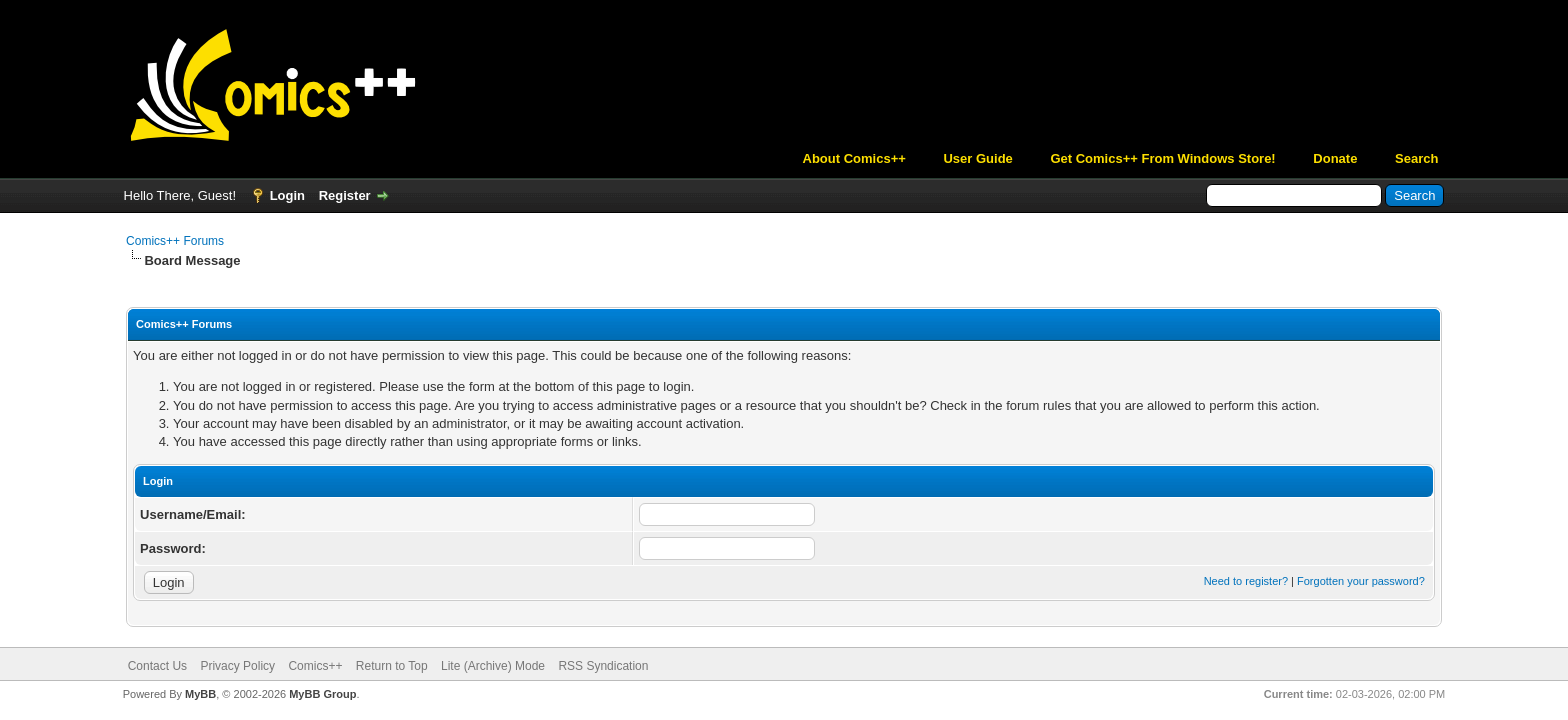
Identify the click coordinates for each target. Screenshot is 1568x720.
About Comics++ (854, 158)
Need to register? (1246, 581)
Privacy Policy (237, 666)
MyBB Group (322, 694)
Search (1416, 158)
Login (287, 195)
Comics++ (315, 666)
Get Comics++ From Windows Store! (1162, 158)
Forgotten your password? (1361, 581)
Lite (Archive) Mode (493, 666)
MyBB (200, 694)
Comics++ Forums (175, 241)
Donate (1335, 158)
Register (345, 195)
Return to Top (392, 666)
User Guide (977, 158)
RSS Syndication (603, 666)
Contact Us (157, 666)
